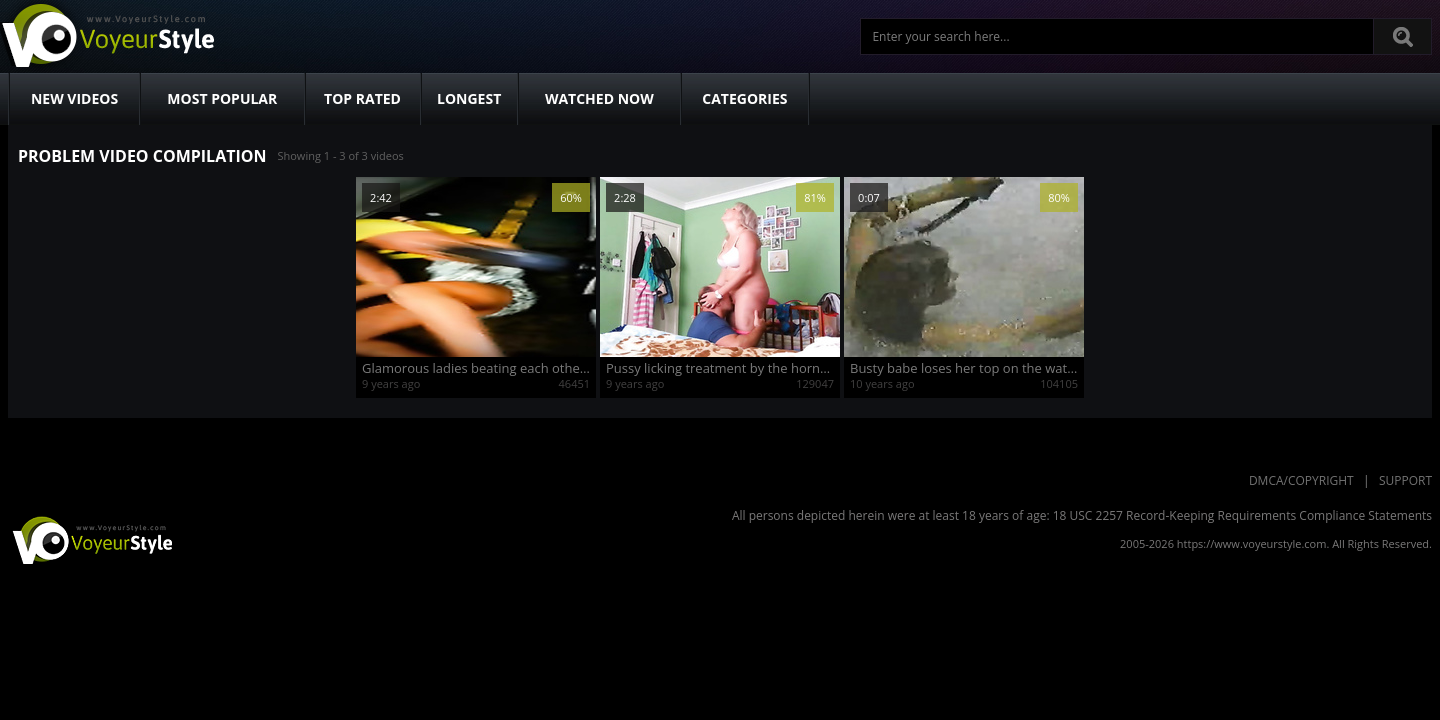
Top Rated (362, 98)
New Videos (74, 98)
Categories (744, 98)
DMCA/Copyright (1301, 480)
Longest (469, 98)
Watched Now (599, 98)
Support (1405, 480)
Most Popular (222, 98)
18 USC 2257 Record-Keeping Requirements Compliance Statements (1242, 515)
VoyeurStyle (90, 539)
